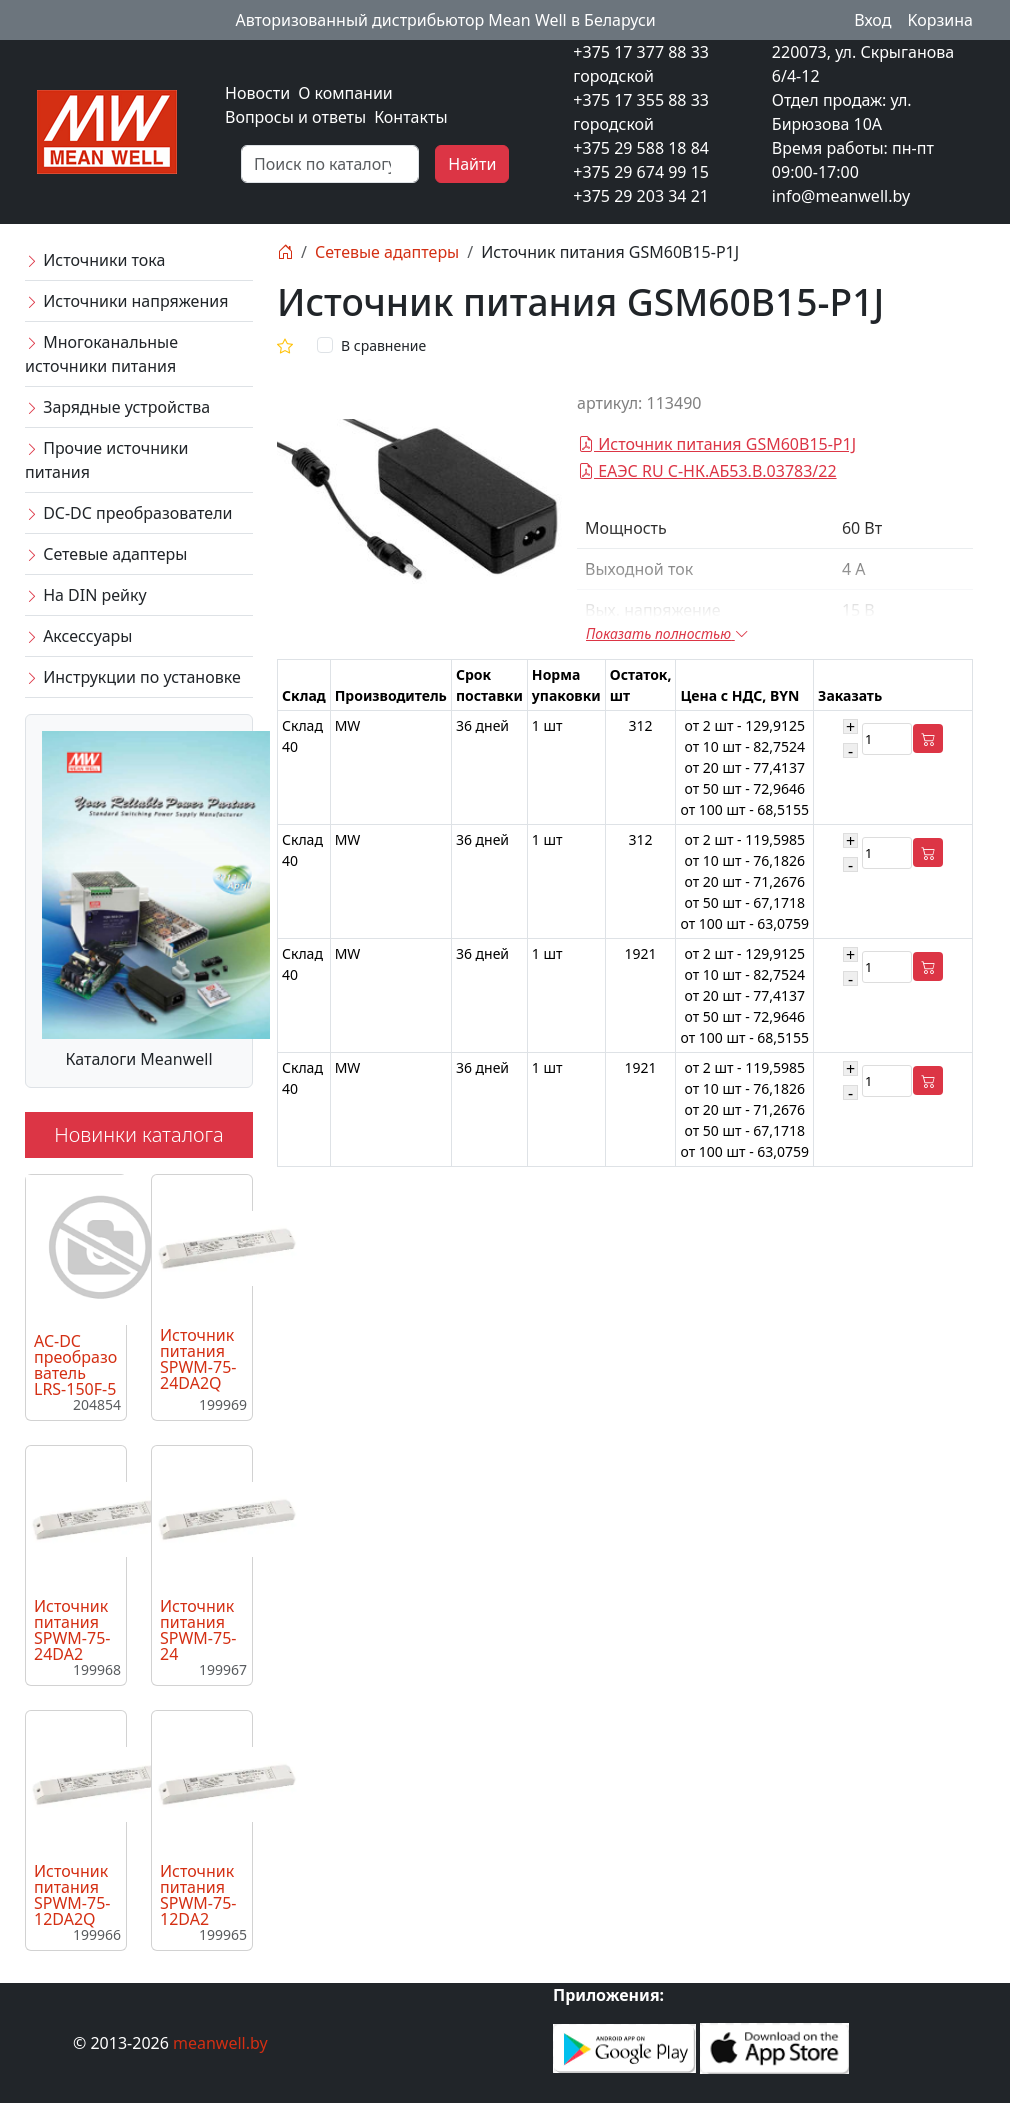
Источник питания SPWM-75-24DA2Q (198, 1359)
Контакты (410, 117)
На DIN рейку (86, 595)
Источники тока (95, 260)
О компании (345, 93)
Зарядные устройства (117, 407)
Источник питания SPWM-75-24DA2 (72, 1630)
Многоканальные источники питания (101, 354)
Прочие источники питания (106, 460)
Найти (472, 164)
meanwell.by (220, 2043)
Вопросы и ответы (295, 117)
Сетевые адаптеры (106, 554)
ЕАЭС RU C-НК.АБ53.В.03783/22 (707, 471)
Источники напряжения (126, 301)
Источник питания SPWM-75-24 (198, 1630)
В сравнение (383, 345)
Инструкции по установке (133, 677)
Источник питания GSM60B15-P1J (717, 444)
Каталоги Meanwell (138, 1059)
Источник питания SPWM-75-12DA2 (198, 1895)
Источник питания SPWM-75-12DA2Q (72, 1895)
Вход (872, 20)
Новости (257, 93)
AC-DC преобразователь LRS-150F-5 (75, 1365)
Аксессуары (78, 636)
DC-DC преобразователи (128, 513)
